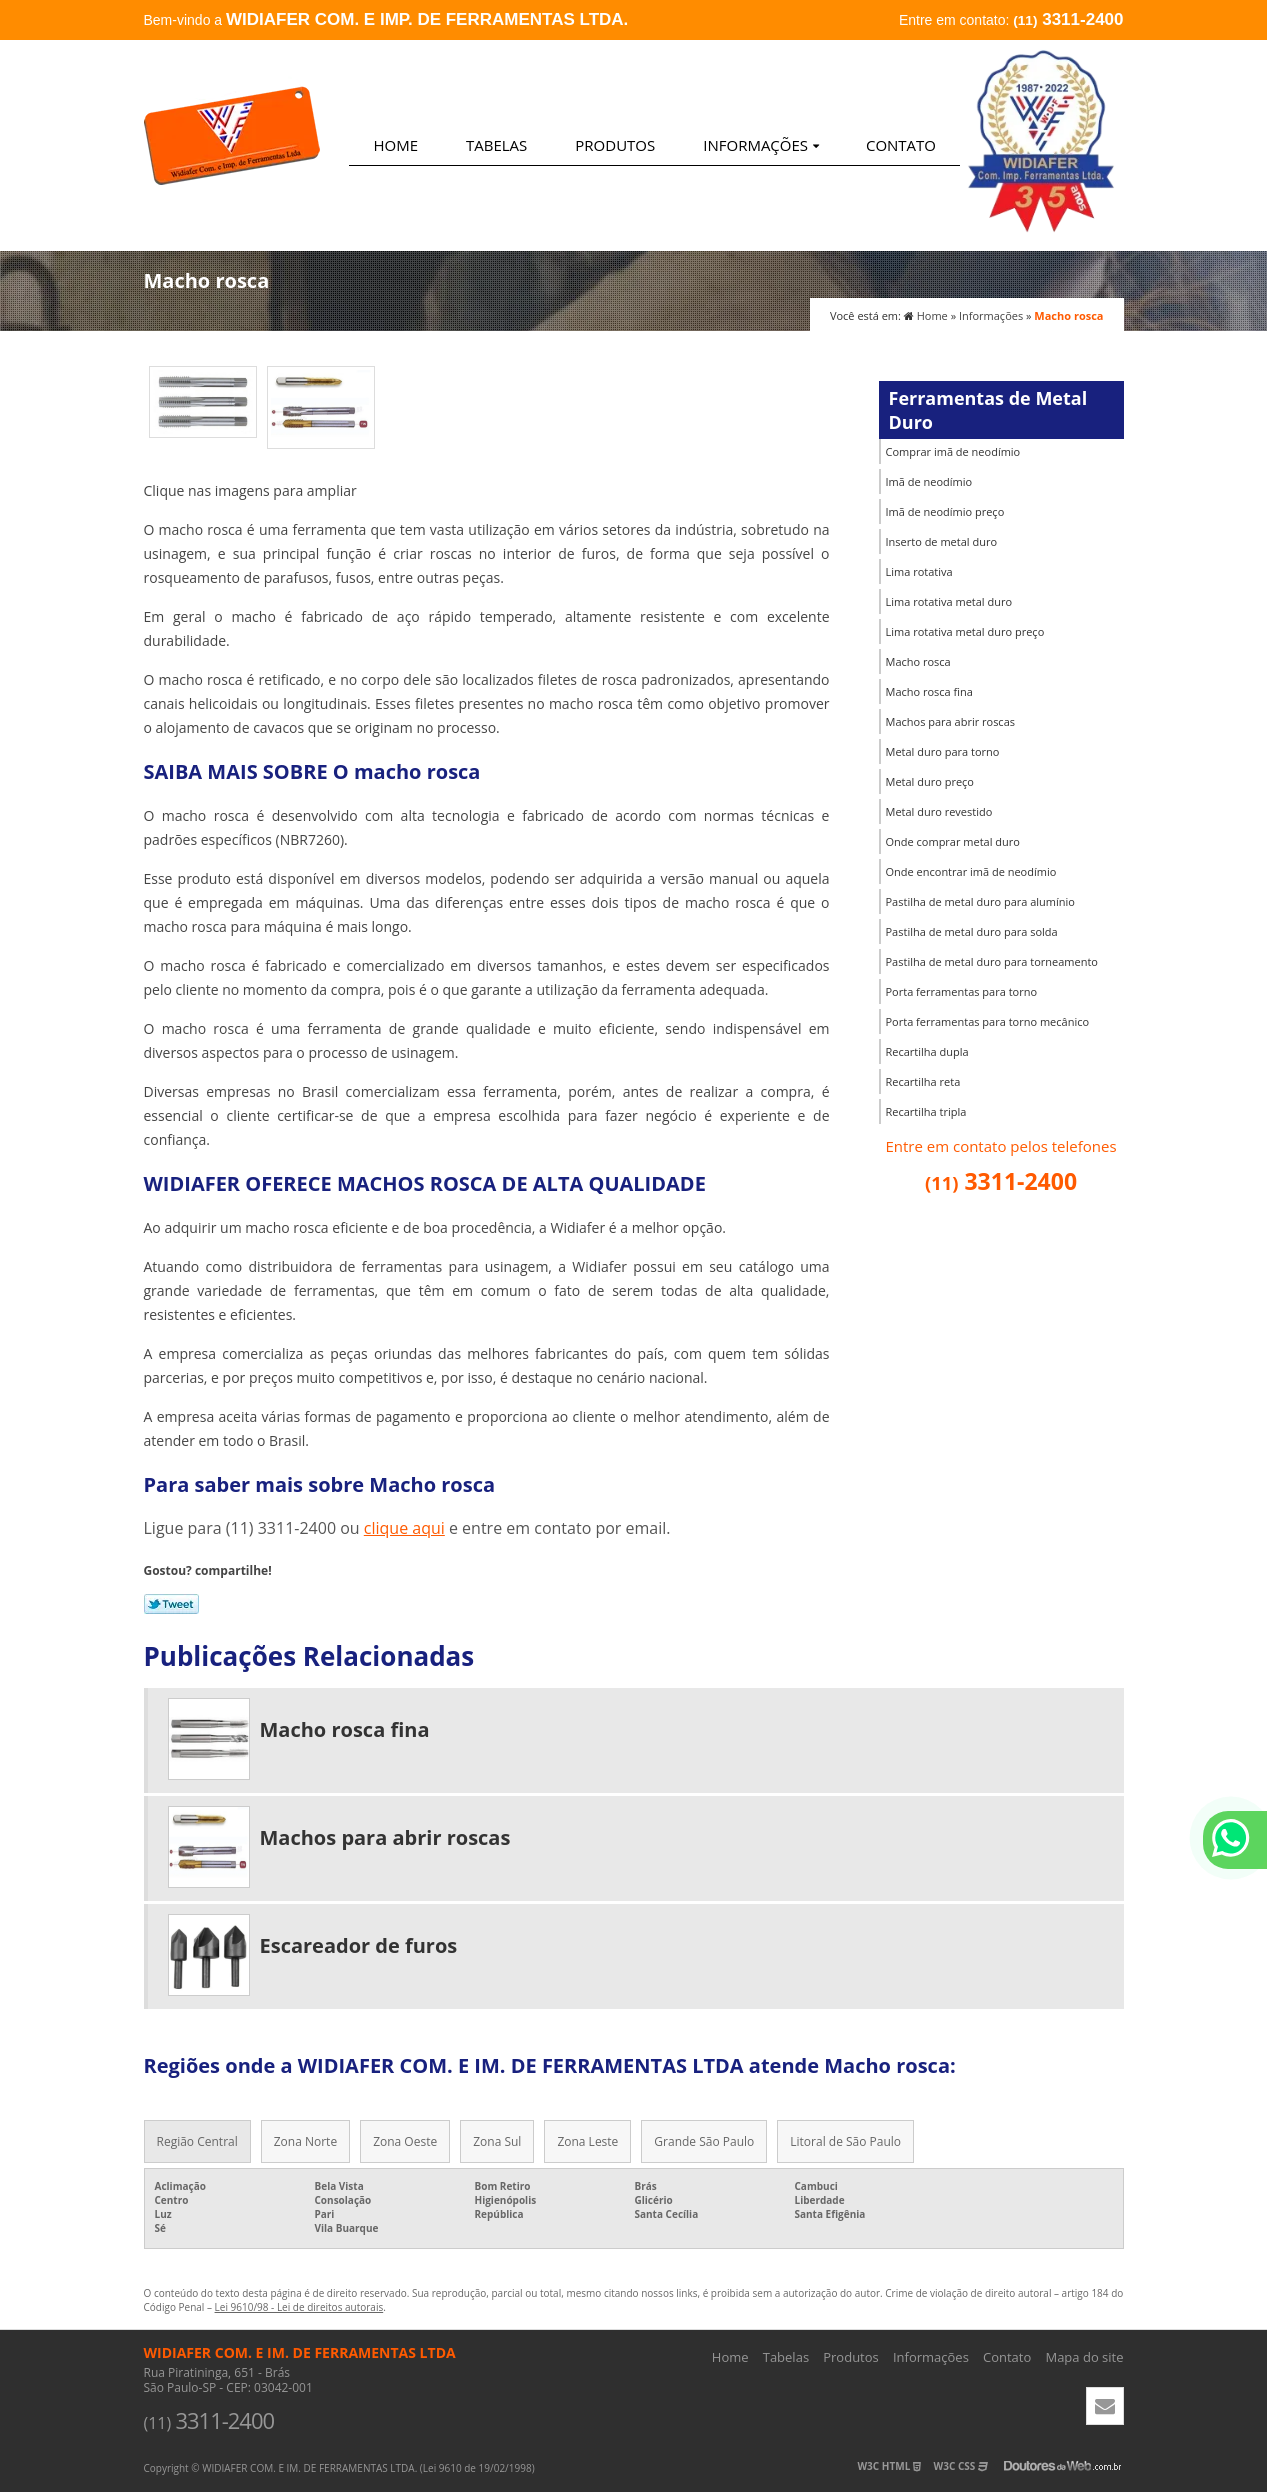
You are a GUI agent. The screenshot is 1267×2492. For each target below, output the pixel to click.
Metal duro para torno (943, 751)
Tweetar (171, 1604)
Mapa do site (1084, 2357)
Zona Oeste (405, 2141)
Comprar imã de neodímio (953, 451)
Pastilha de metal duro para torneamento (992, 961)
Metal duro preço (930, 781)
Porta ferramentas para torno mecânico (988, 1021)
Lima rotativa (919, 571)
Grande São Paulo (704, 2141)
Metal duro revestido (939, 811)
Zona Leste (587, 2141)
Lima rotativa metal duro (949, 601)
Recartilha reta (923, 1081)
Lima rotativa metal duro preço (965, 631)
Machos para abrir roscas (951, 721)
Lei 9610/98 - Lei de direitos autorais (299, 2307)
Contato (901, 145)
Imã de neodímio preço (945, 511)
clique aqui (404, 1528)
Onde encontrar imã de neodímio (971, 871)
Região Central (197, 2141)
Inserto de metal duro (942, 541)
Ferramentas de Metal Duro (988, 410)
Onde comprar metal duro (953, 841)
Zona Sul (497, 2141)
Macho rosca (918, 661)
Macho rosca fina (929, 691)
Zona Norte (305, 2141)
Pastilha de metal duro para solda (972, 931)
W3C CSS (961, 2466)
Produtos (615, 145)
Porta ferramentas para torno (962, 991)
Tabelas (496, 145)
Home (395, 145)
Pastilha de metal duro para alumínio (980, 901)
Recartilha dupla (927, 1051)
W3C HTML (888, 2466)
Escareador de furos (359, 1945)
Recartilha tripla (926, 1111)
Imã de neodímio (929, 481)
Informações (761, 145)
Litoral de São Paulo (845, 2141)
